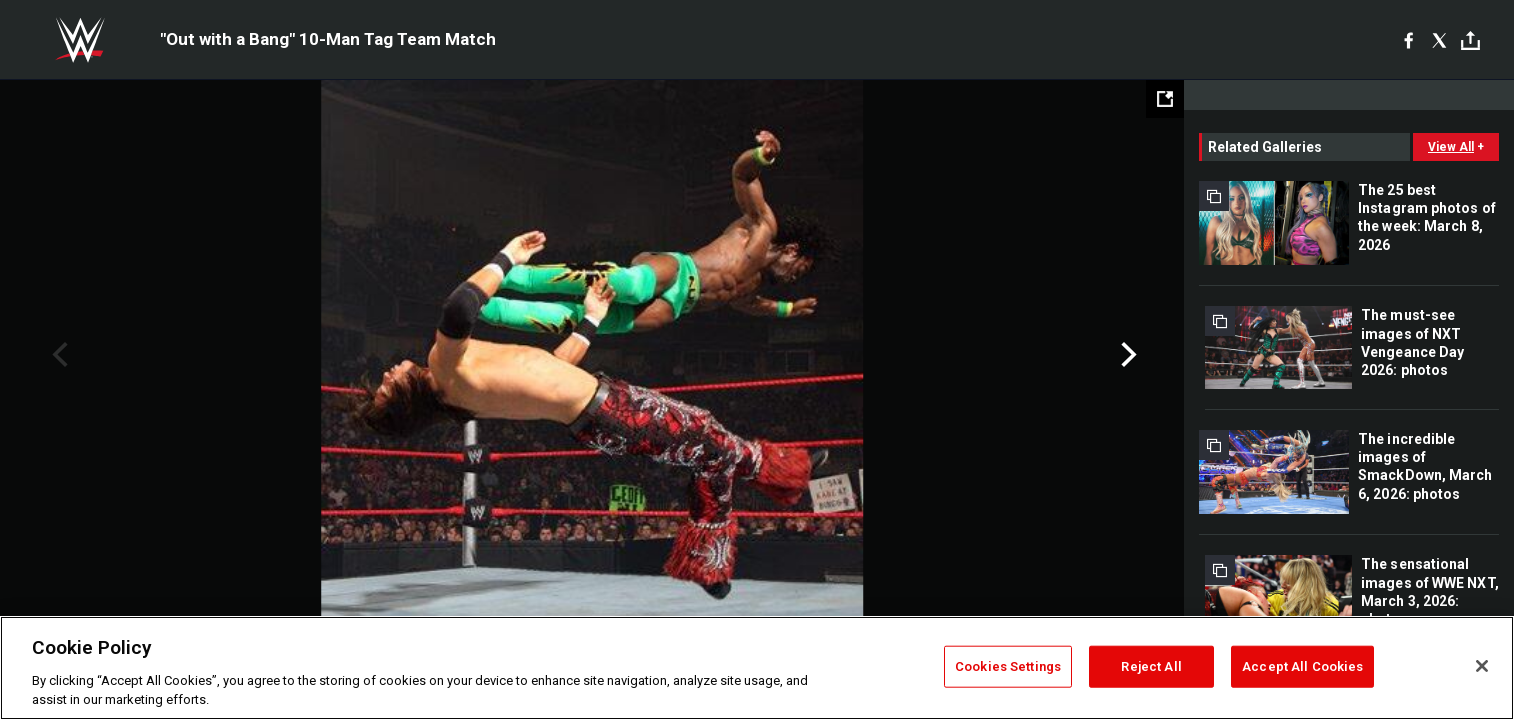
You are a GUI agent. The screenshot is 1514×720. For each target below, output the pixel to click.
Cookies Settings (1008, 666)
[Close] (1482, 666)
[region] (757, 668)
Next (1126, 355)
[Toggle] (1470, 40)
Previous (57, 355)
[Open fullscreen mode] (1165, 99)
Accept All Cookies (1302, 666)
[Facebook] (1408, 40)
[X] (1439, 40)
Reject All (1151, 666)
